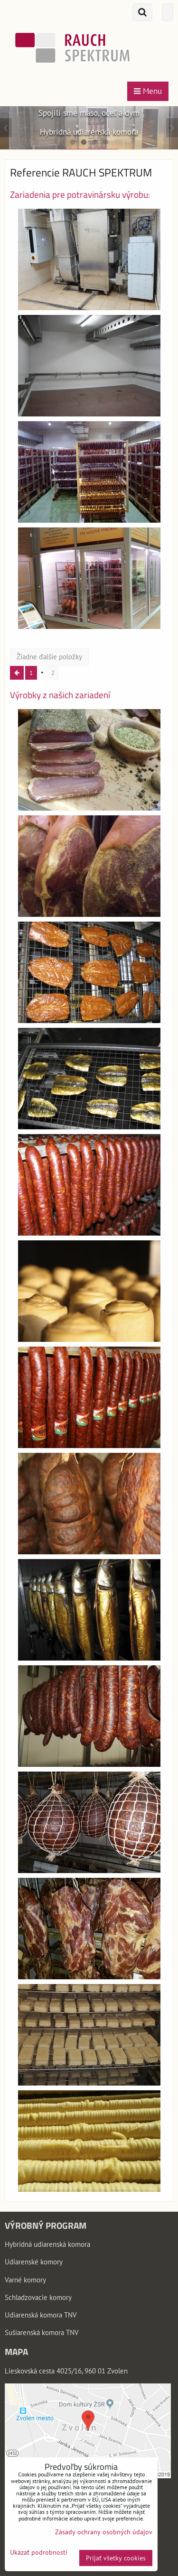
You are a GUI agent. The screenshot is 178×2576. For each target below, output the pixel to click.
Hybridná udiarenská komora (47, 2244)
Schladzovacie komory (38, 2297)
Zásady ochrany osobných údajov (103, 2532)
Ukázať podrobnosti (38, 2552)
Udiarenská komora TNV (41, 2314)
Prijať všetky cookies (116, 2558)
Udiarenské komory (34, 2261)
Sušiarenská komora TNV (42, 2332)
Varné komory (25, 2279)
